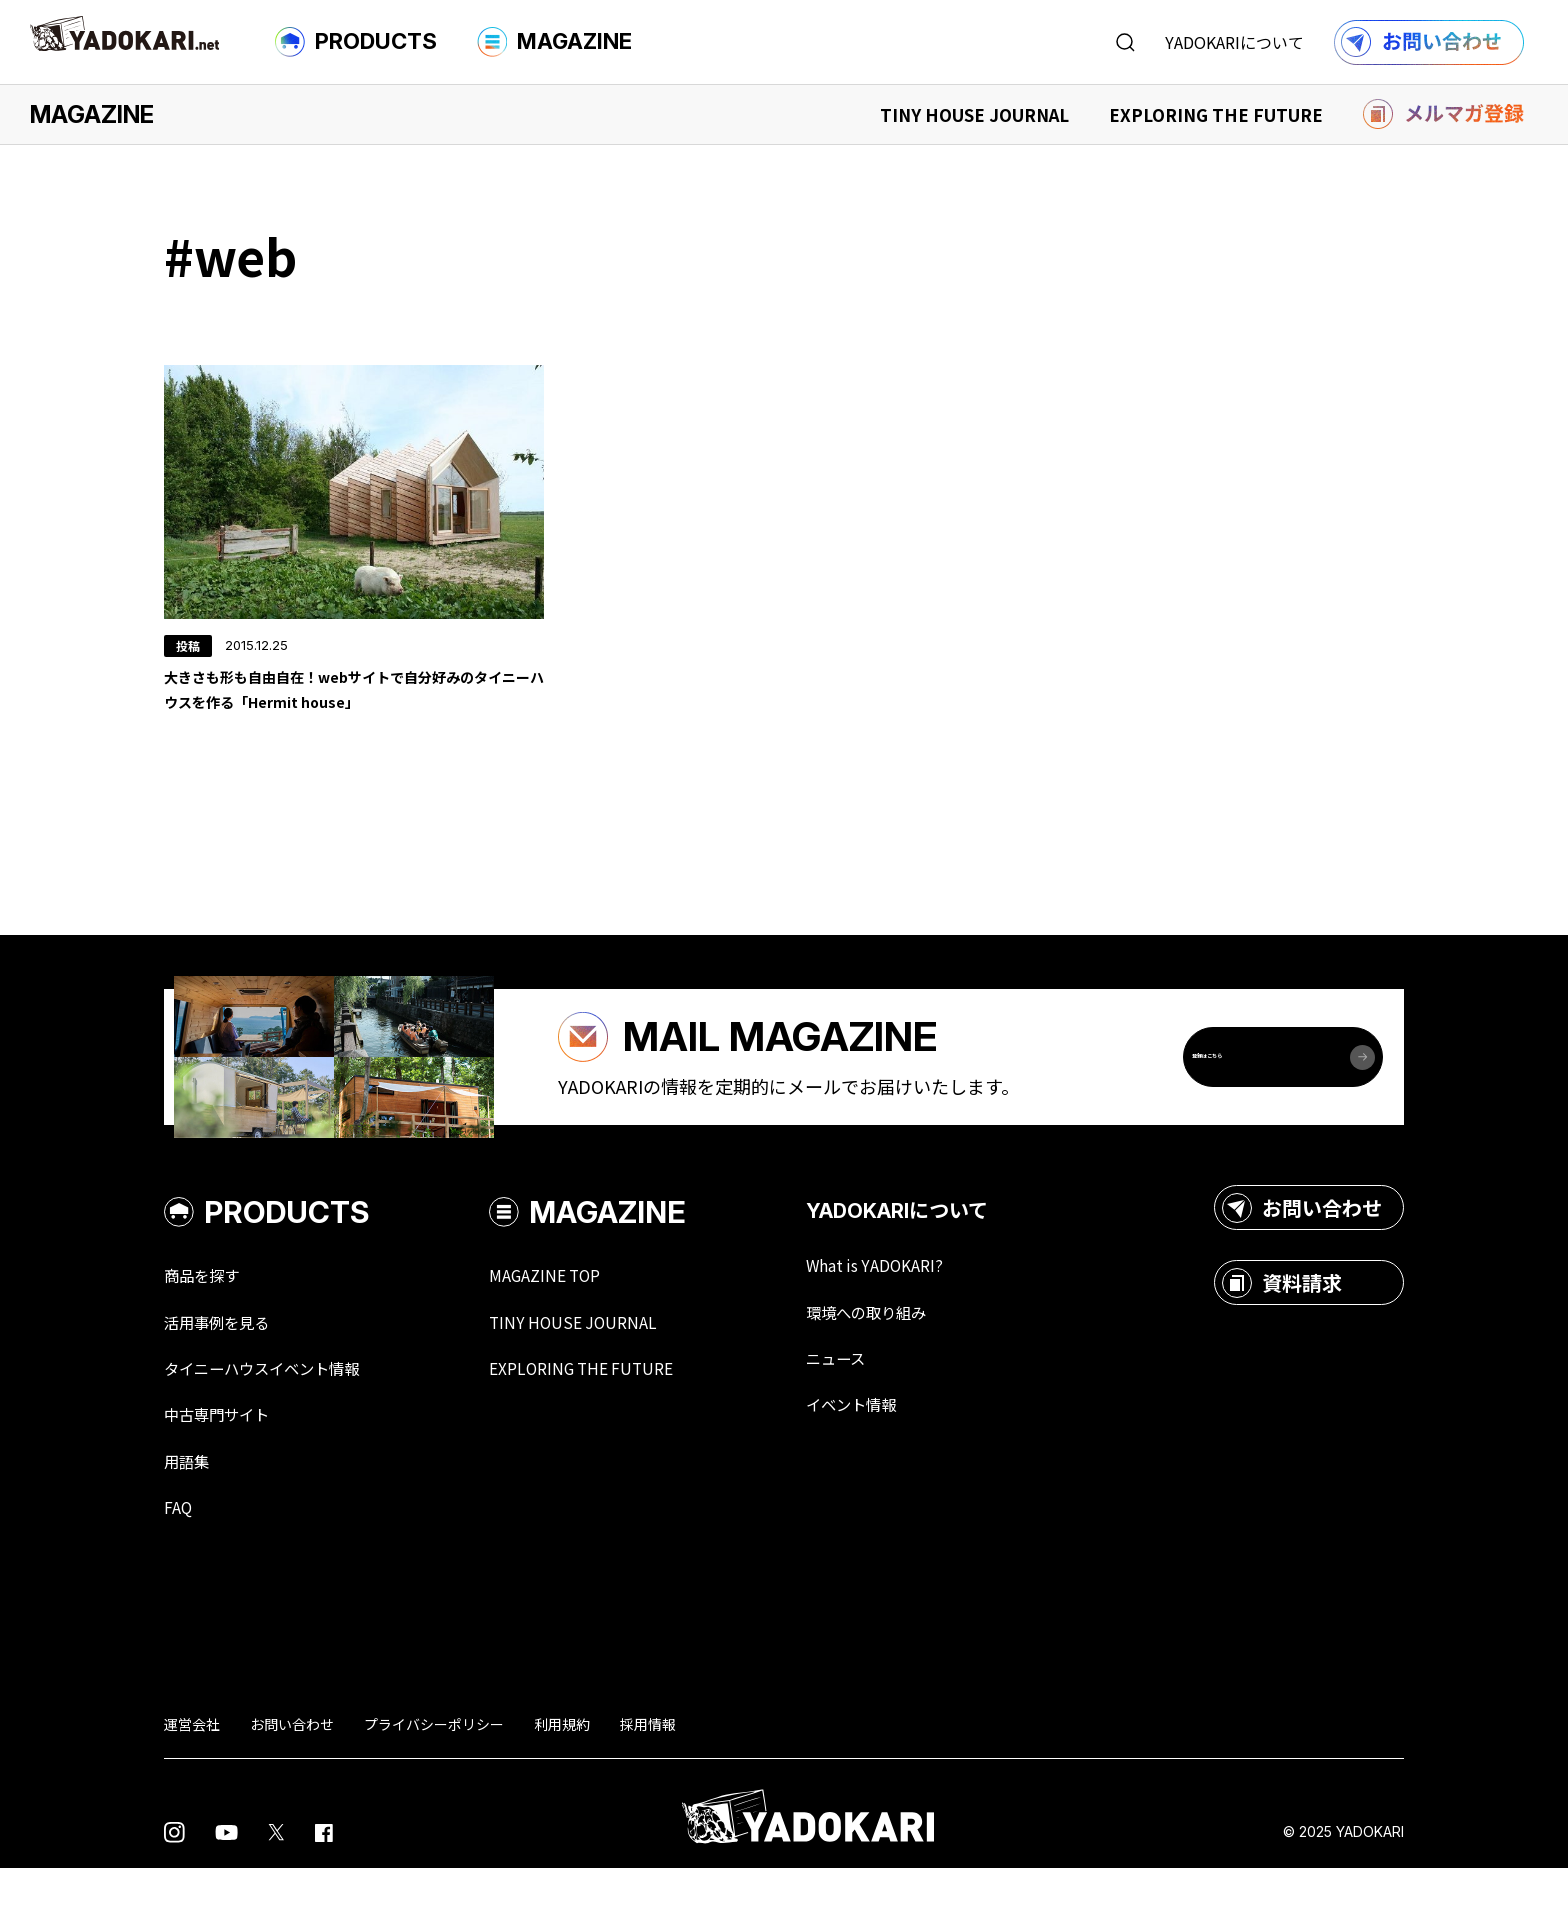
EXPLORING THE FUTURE (1216, 114)
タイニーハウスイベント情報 (281, 1416)
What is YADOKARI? (929, 1310)
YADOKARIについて (1234, 42)
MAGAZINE (554, 42)
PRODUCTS (356, 42)
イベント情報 (904, 1454)
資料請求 (1282, 1327)
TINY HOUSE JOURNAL (974, 114)
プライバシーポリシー (434, 1778)
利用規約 (562, 1778)
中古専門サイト (227, 1464)
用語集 (191, 1512)
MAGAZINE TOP (581, 1320)
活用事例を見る (227, 1368)
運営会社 (192, 1778)
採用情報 (648, 1778)
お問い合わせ (1302, 1252)
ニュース (885, 1406)
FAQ (180, 1560)
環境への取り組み (922, 1358)
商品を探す (209, 1320)
